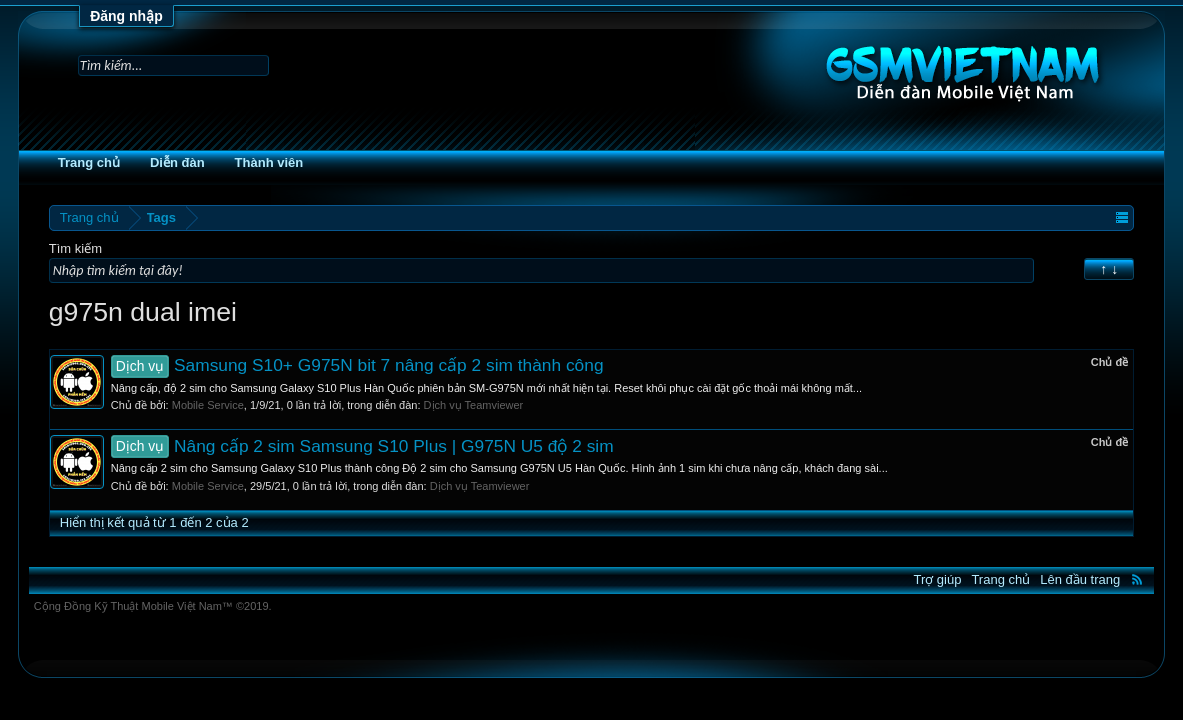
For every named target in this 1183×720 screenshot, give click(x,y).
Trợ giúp (896, 579)
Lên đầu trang (1039, 579)
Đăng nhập (126, 16)
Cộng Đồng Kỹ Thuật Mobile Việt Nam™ (194, 606)
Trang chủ (130, 162)
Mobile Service (249, 405)
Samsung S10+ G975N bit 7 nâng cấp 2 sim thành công (398, 365)
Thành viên (310, 162)
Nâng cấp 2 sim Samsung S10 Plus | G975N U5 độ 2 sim (403, 446)
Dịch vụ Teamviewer (515, 405)
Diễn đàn (218, 162)
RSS (1096, 579)
